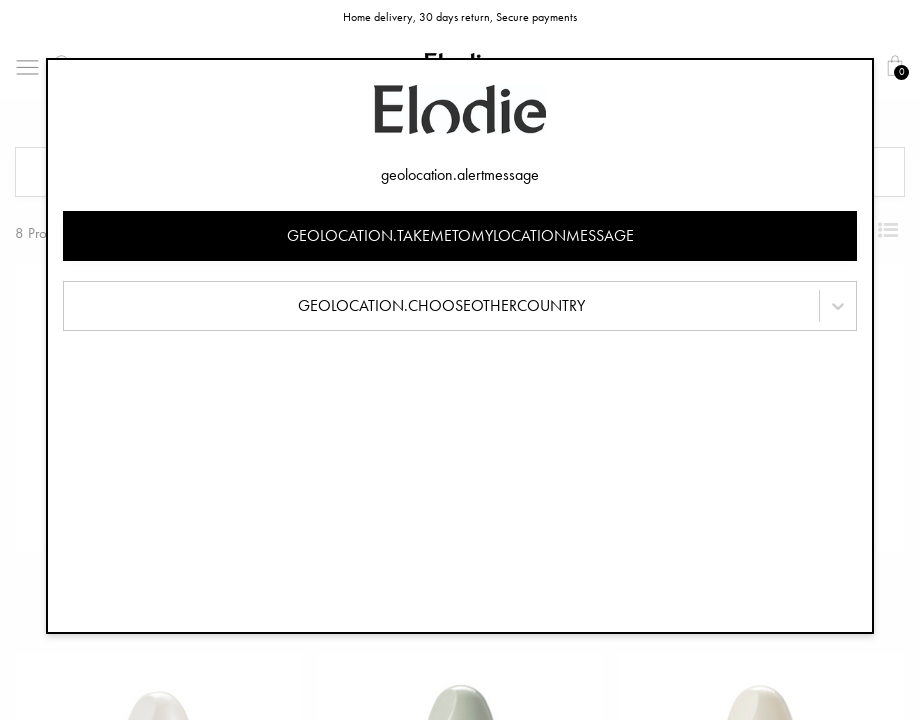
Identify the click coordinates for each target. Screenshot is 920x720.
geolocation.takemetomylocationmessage (460, 235)
